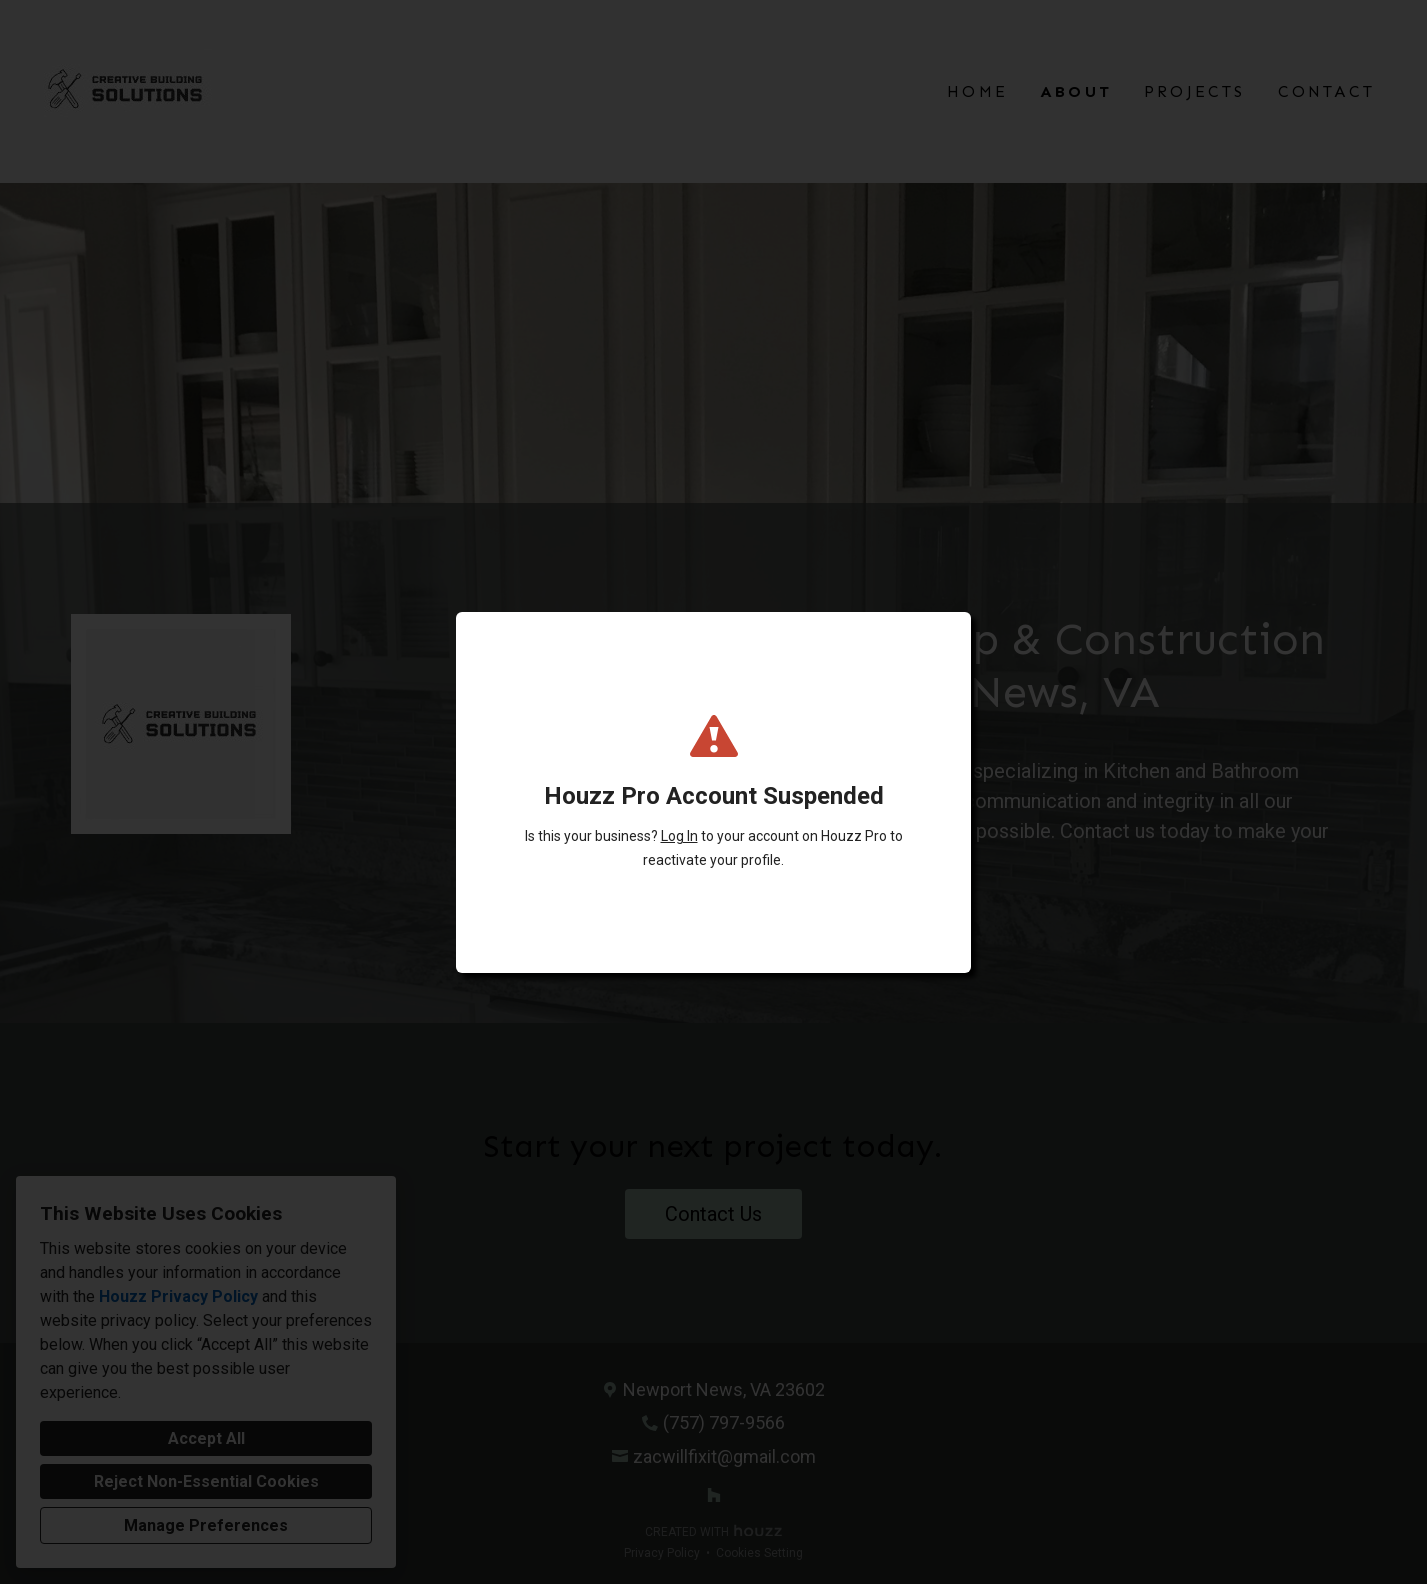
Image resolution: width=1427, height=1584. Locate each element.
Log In (679, 836)
